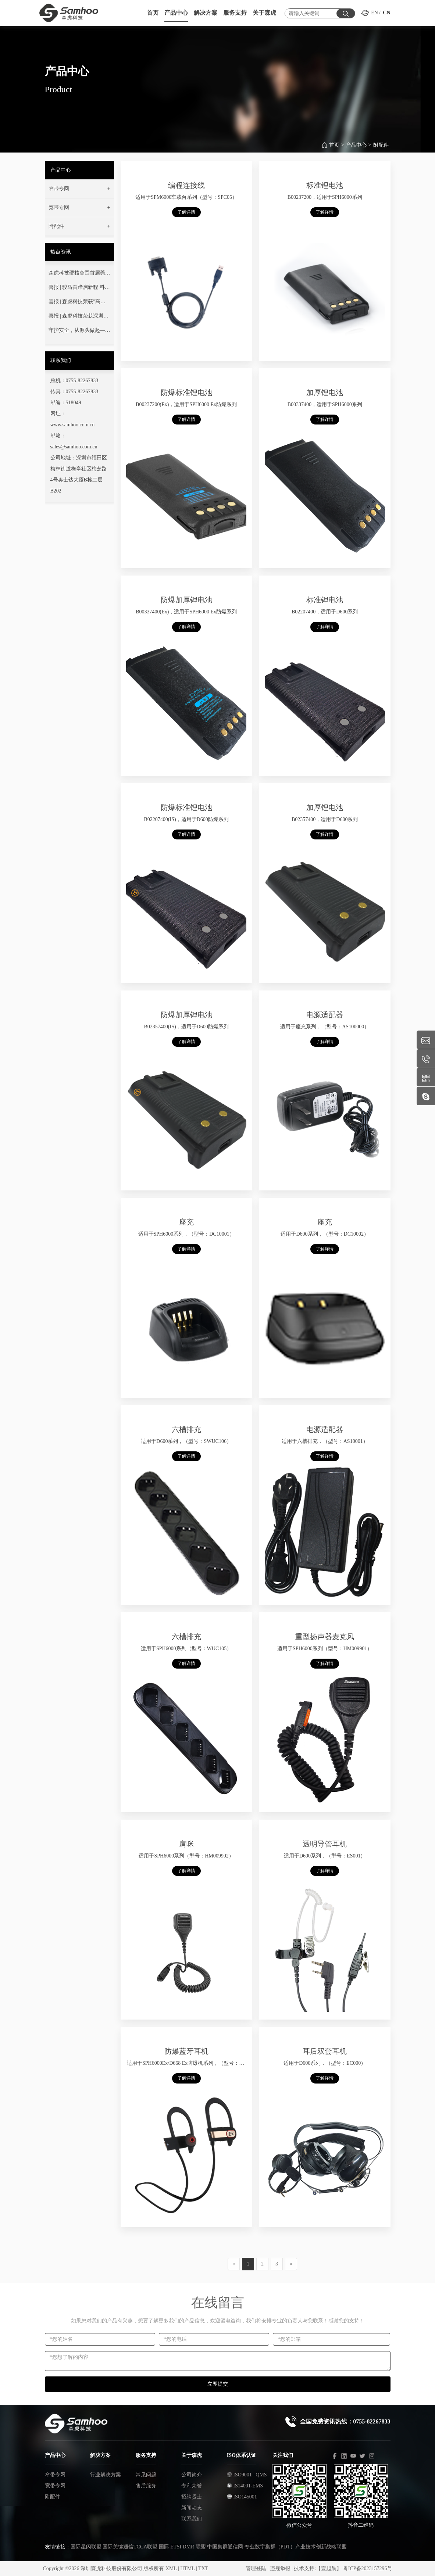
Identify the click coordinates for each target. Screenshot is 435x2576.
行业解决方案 (105, 2475)
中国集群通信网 (225, 2547)
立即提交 (217, 2384)
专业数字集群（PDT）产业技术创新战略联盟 (296, 2547)
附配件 (381, 150)
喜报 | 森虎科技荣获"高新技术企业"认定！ (77, 303)
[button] (79, 189)
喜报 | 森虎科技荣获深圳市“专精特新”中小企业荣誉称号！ (79, 317)
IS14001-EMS (245, 2486)
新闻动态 (191, 2508)
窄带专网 (55, 2475)
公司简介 (191, 2475)
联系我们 (191, 2519)
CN (386, 12)
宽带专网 (55, 2486)
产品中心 (356, 150)
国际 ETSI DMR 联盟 (182, 2547)
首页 (334, 150)
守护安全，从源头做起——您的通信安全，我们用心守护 (79, 331)
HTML (187, 2568)
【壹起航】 (329, 2568)
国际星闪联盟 (86, 2547)
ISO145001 (242, 2497)
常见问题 (146, 2475)
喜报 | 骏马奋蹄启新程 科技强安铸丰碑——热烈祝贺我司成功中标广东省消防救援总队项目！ (79, 288)
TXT (203, 2568)
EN (374, 12)
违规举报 (280, 2568)
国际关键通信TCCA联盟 (130, 2547)
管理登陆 (256, 2568)
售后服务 (146, 2486)
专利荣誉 (191, 2486)
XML (171, 2568)
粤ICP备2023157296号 (367, 2568)
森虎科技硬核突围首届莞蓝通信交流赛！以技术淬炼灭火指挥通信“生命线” (79, 274)
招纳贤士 (191, 2497)
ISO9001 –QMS (247, 2475)
